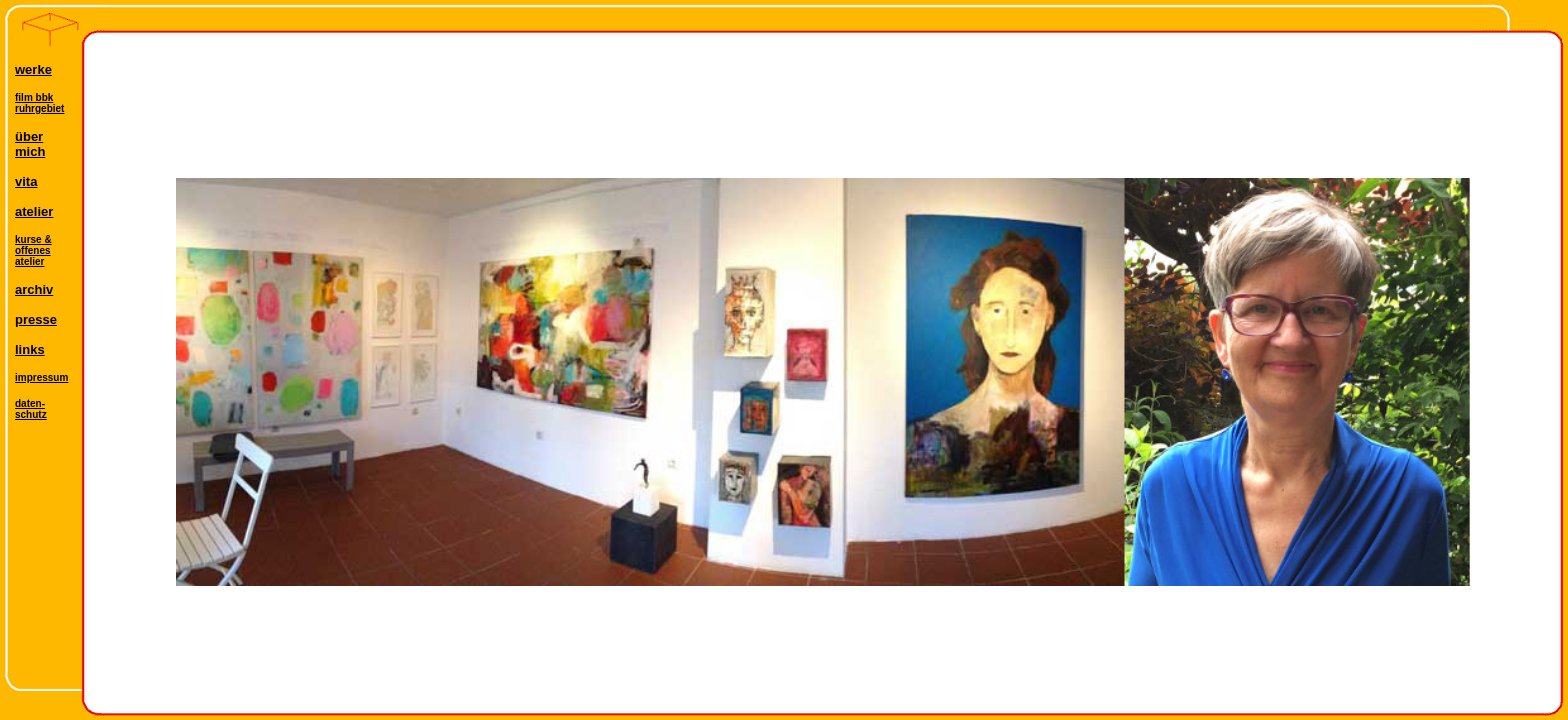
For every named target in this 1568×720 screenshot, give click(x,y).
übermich (30, 144)
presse (36, 319)
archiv (34, 289)
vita (26, 181)
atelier (34, 211)
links (30, 349)
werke (33, 69)
